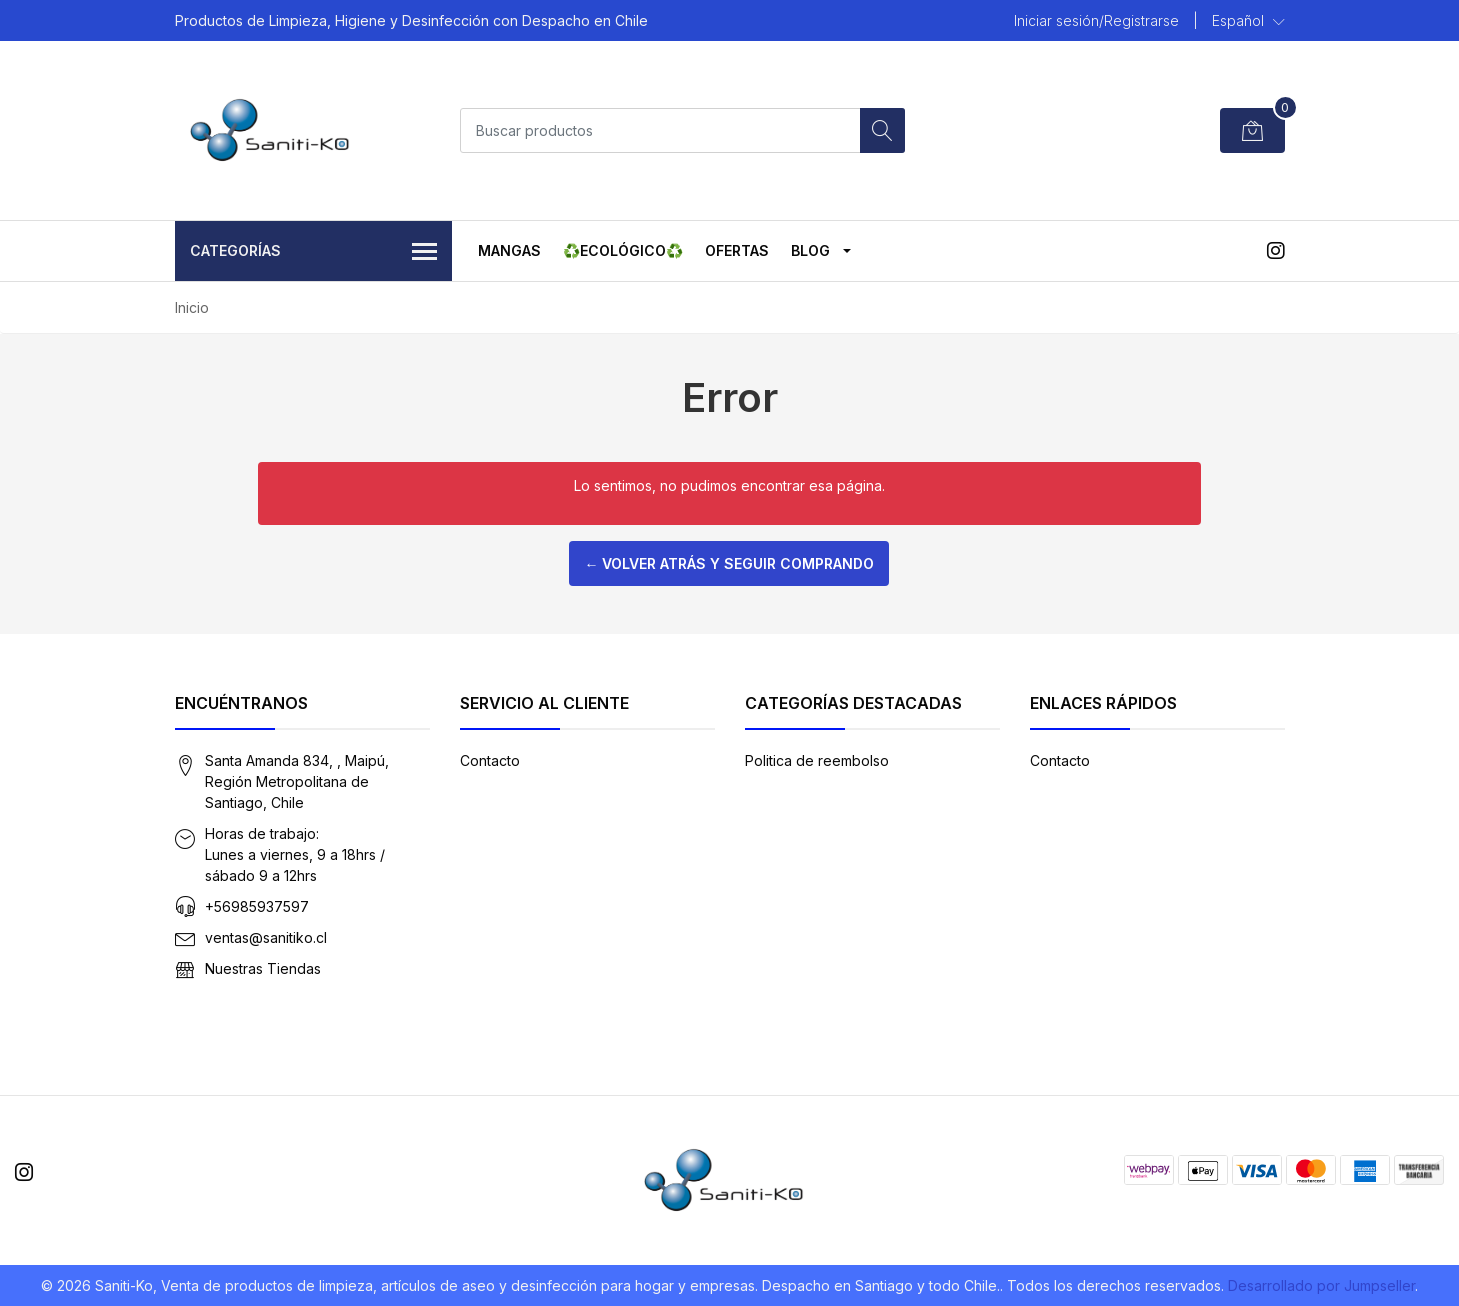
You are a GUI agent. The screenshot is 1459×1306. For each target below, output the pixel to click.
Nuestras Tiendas (263, 968)
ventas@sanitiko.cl (266, 937)
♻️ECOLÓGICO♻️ (623, 250)
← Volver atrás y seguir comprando (729, 563)
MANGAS (509, 250)
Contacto (490, 760)
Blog (810, 250)
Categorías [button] (314, 252)
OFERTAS (737, 250)
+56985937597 (257, 906)
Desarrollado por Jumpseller (1321, 1285)
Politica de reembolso (817, 760)
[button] (1248, 21)
